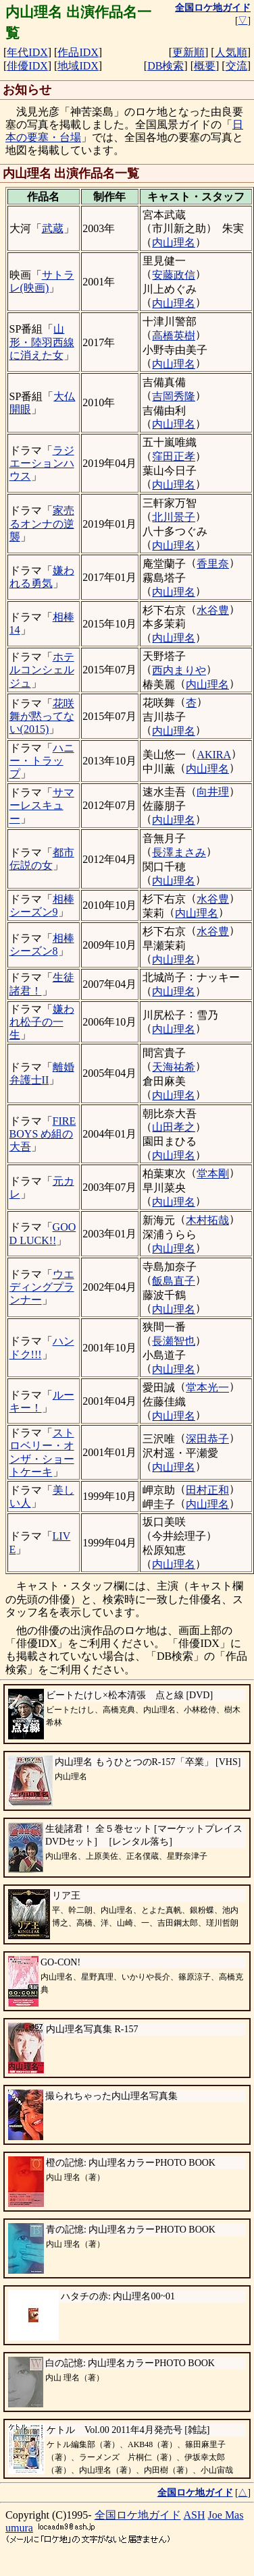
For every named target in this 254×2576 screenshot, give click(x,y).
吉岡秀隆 (173, 396)
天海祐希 (173, 1067)
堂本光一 (207, 1387)
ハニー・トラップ (41, 760)
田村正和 (207, 1490)
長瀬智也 (173, 1341)
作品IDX (77, 52)
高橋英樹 (173, 335)
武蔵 (52, 228)
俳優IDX (27, 66)
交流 (236, 66)
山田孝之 (173, 1127)
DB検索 (165, 66)
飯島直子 (173, 1281)
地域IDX (77, 66)
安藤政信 (173, 275)
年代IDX (27, 52)
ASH (194, 2515)
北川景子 (173, 517)
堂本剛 (213, 1173)
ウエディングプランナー (41, 1287)
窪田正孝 (173, 456)
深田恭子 (207, 1439)
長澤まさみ (179, 852)
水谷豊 (213, 610)
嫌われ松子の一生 (41, 1021)
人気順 (231, 52)
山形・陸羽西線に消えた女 (41, 341)
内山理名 (173, 242)
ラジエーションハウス (41, 463)
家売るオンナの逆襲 (41, 523)
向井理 (213, 791)
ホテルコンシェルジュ (41, 669)
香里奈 (213, 563)
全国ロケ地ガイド (138, 2515)
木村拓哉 (207, 1220)
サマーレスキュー (41, 805)
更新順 (188, 52)
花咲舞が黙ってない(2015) (41, 716)
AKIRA (214, 754)
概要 (204, 66)
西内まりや (179, 670)
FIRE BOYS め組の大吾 (42, 1133)
